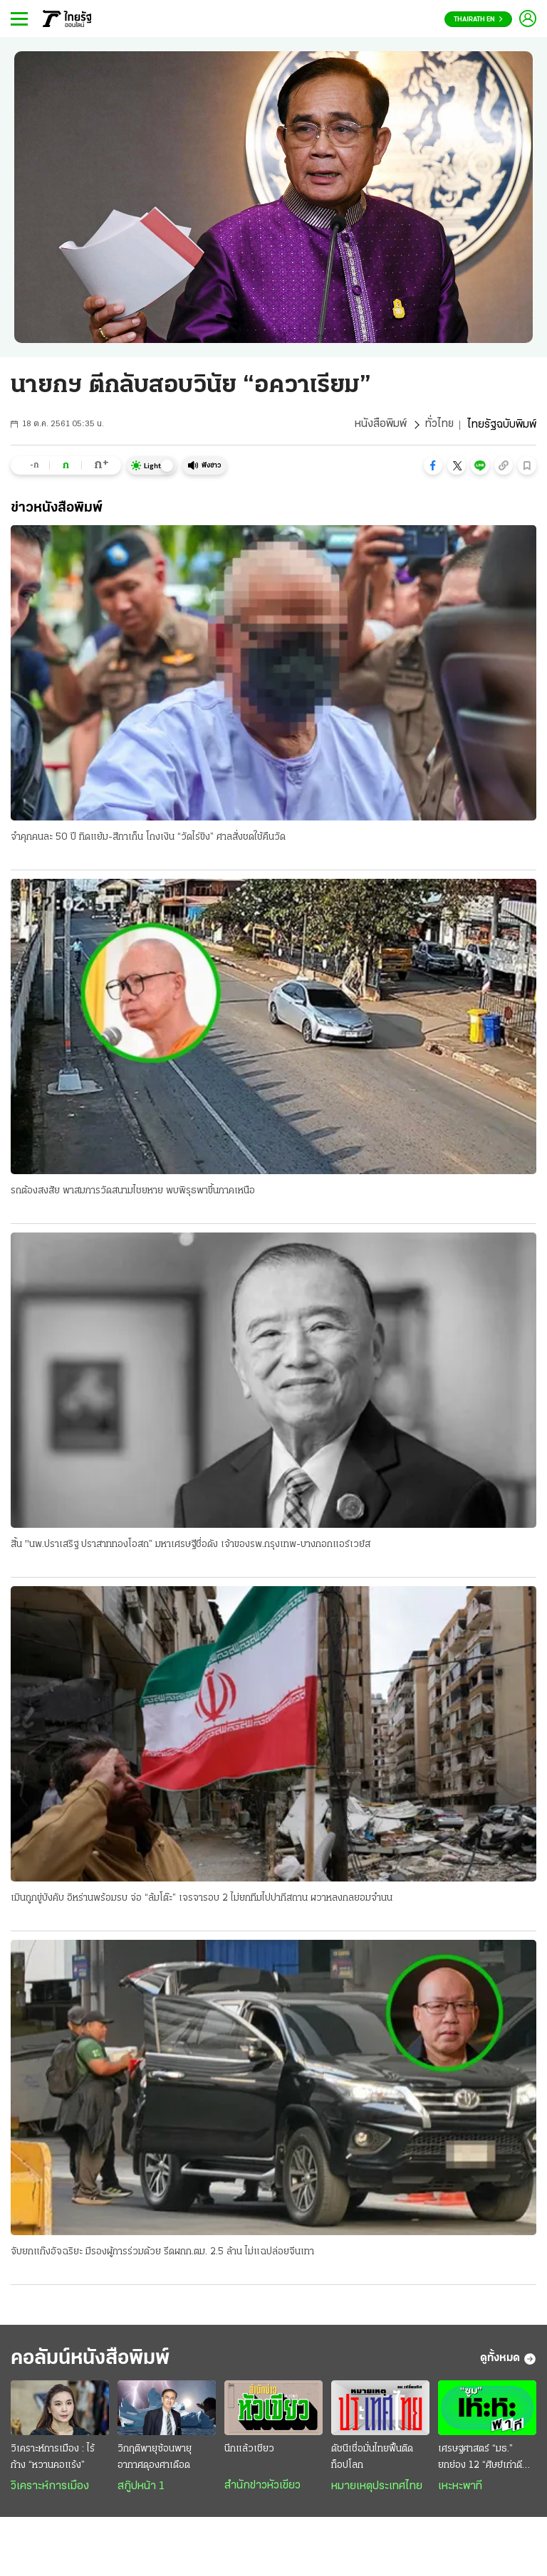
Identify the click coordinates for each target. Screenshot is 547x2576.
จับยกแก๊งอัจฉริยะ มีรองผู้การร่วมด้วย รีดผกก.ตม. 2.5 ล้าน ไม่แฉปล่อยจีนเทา (162, 2252)
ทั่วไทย (439, 425)
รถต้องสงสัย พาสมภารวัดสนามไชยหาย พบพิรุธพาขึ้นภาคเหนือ (133, 1191)
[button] (433, 465)
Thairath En (478, 19)
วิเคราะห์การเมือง (50, 2487)
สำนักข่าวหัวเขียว (262, 2486)
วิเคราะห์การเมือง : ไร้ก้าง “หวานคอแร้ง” (53, 2457)
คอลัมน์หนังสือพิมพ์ (95, 2359)
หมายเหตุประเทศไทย (376, 2487)
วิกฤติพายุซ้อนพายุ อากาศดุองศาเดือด (155, 2457)
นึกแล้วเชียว (249, 2449)
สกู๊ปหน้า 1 (141, 2487)
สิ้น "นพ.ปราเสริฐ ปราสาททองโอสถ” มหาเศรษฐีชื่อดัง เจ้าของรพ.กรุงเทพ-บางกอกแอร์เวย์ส (190, 1544)
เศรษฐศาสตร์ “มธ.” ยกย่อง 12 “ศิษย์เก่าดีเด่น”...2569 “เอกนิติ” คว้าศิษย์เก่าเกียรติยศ (480, 2459)
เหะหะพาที (460, 2487)
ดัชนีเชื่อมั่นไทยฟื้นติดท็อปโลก (372, 2457)
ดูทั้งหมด (508, 2359)
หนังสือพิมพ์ (380, 425)
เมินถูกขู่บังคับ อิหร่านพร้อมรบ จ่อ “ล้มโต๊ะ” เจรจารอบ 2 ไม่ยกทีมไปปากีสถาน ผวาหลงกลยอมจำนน (201, 1899)
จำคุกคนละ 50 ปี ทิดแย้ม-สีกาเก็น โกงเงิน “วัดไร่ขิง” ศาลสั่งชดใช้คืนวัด (148, 837)
